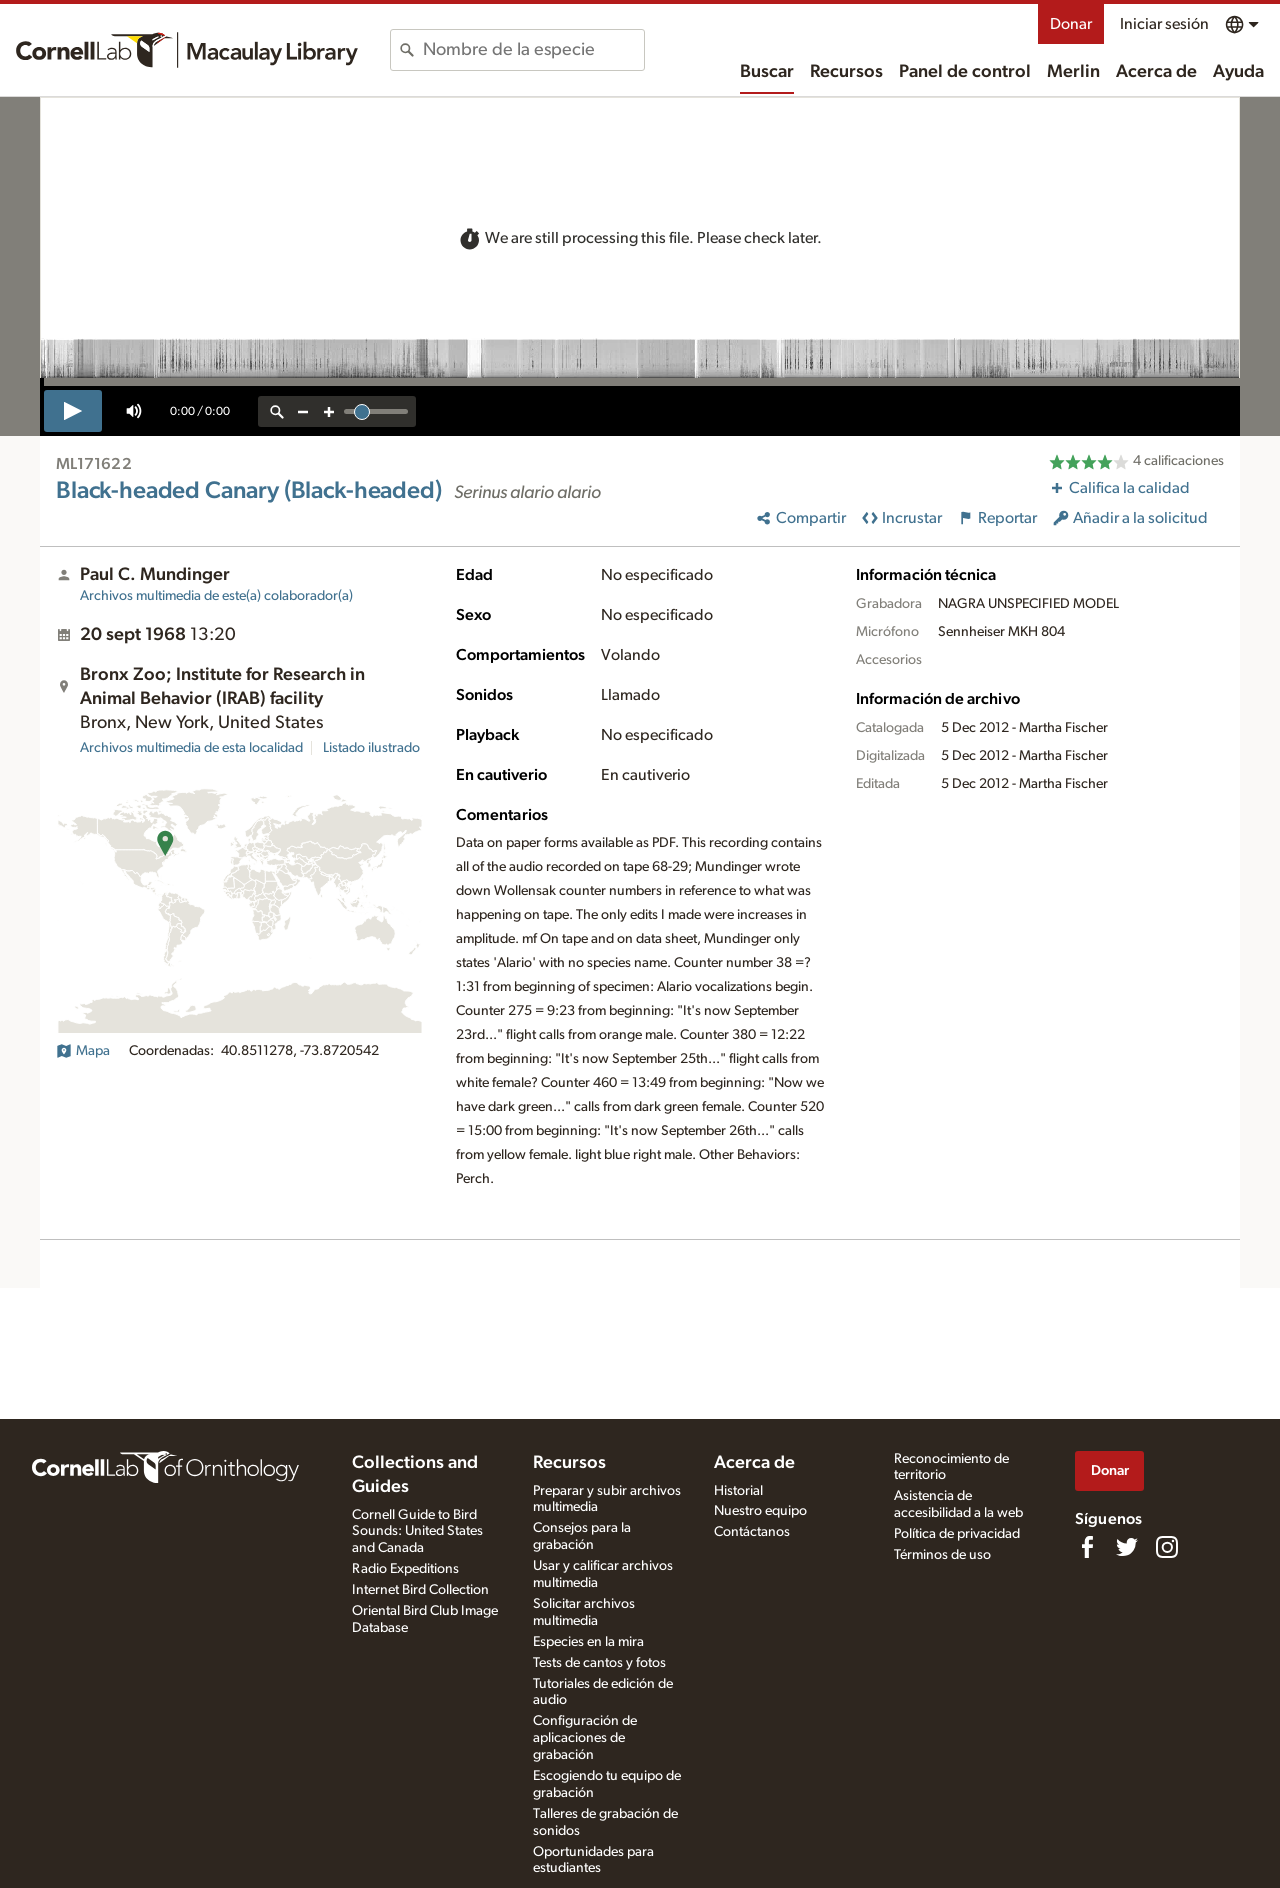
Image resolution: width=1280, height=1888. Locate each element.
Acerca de (1156, 72)
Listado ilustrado (371, 748)
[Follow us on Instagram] (1167, 1547)
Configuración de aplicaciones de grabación (585, 1738)
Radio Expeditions (405, 1569)
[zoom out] (303, 411)
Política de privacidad (957, 1534)
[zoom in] (329, 411)
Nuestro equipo (760, 1511)
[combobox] (533, 50)
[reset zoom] (277, 411)
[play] (73, 411)
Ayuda (1238, 72)
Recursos (846, 72)
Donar (1071, 24)
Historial (738, 1491)
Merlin (1073, 72)
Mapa (83, 1051)
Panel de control (965, 72)
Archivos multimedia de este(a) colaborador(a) (216, 596)
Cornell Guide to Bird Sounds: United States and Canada (417, 1532)
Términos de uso (942, 1555)
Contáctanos (752, 1532)
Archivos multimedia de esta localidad (191, 748)
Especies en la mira (588, 1642)
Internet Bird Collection (420, 1590)
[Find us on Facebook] (1087, 1547)
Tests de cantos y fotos (599, 1663)
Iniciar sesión (1164, 24)
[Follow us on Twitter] (1127, 1547)
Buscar (767, 72)
